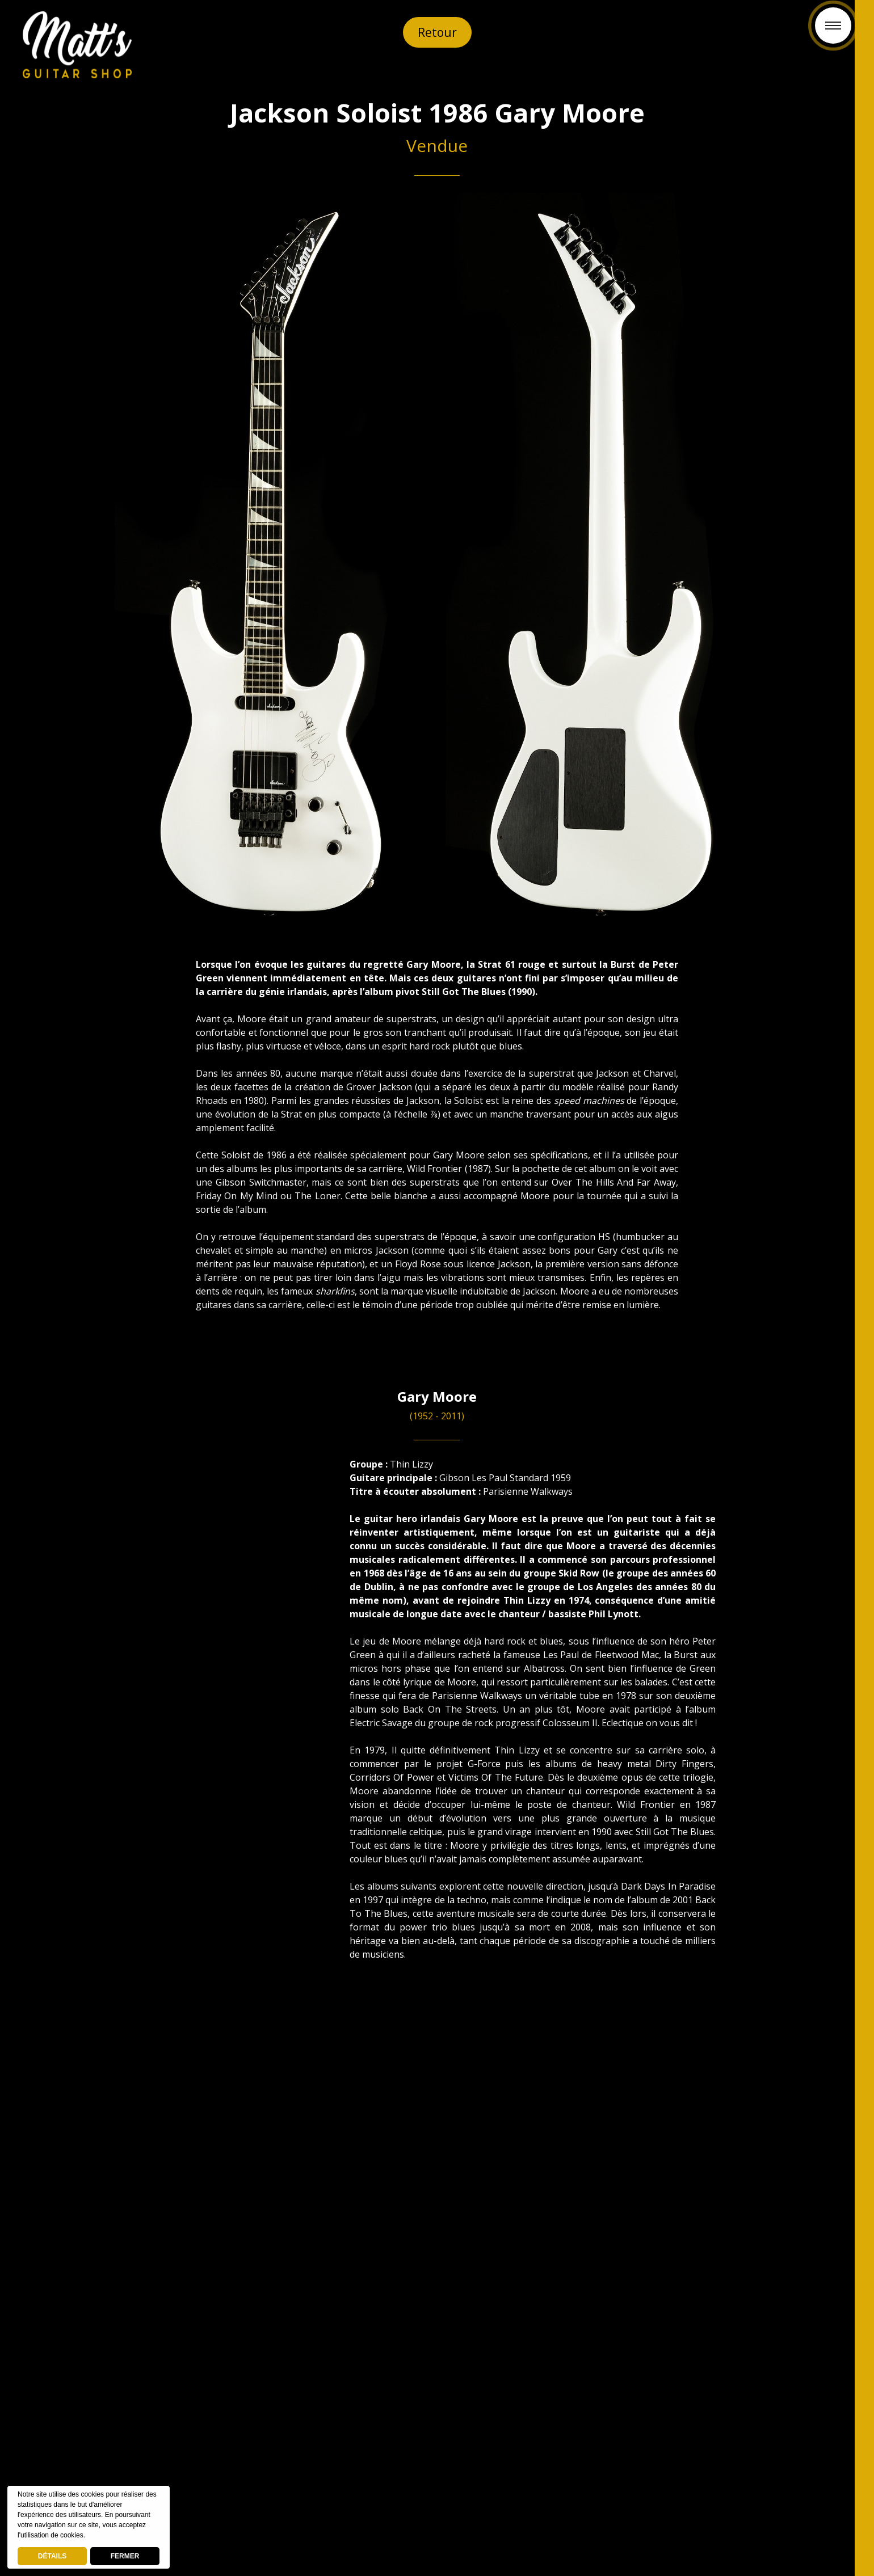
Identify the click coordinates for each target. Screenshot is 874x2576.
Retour (437, 32)
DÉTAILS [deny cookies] (52, 2556)
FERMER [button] (125, 2556)
